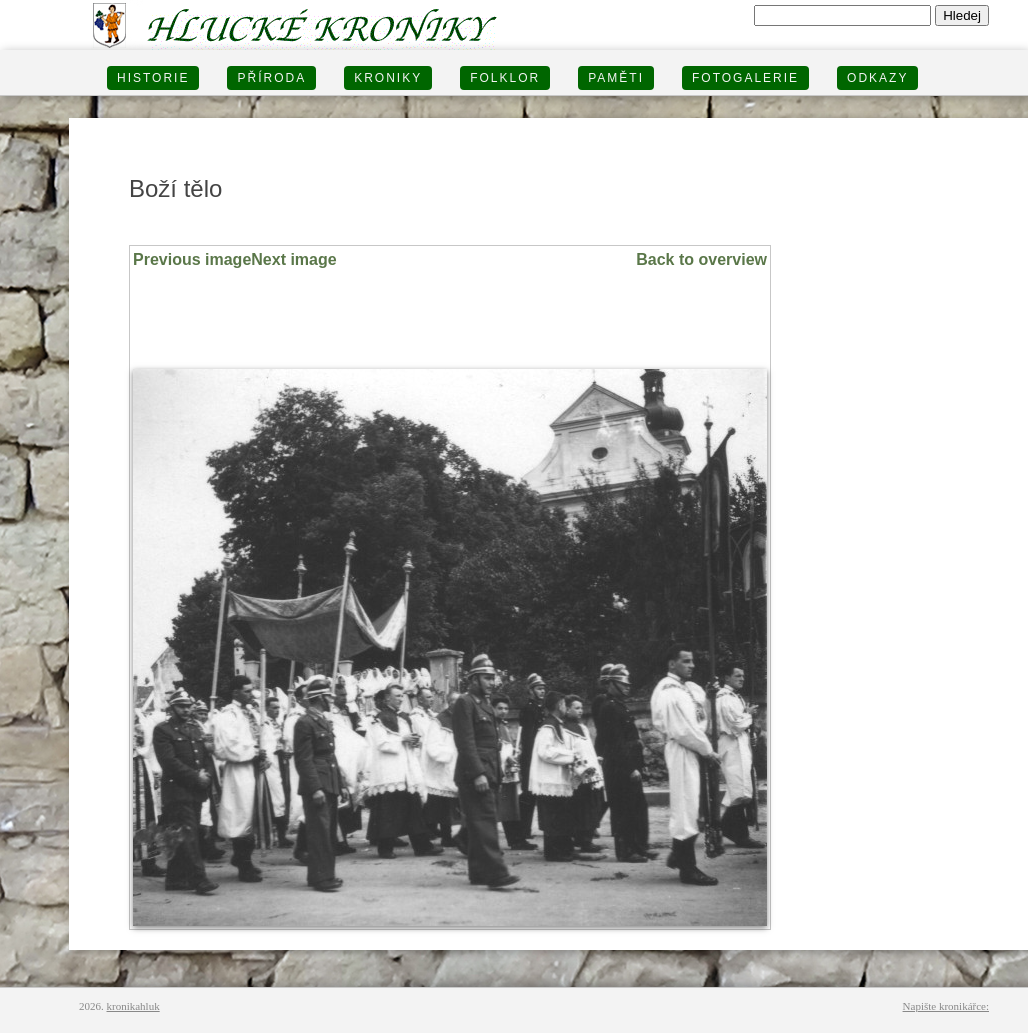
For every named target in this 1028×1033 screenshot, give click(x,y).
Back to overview (701, 259)
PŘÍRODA (271, 78)
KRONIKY (388, 78)
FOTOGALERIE (745, 78)
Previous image (192, 259)
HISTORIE (153, 78)
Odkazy (877, 78)
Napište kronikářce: (946, 1006)
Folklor (505, 78)
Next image (293, 259)
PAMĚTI (616, 78)
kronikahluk (133, 1006)
